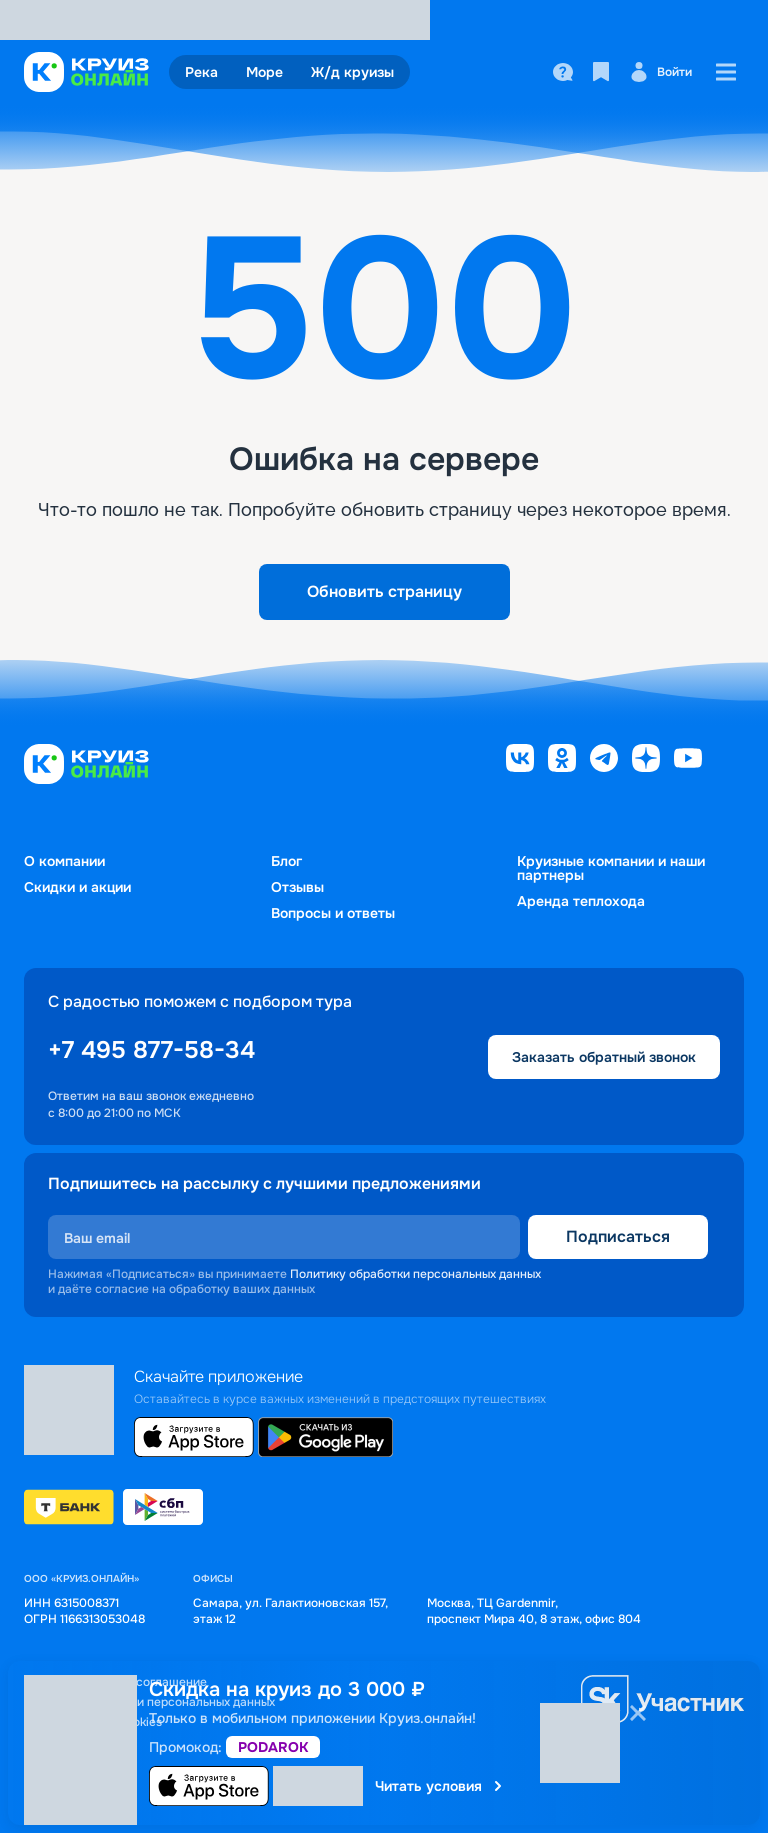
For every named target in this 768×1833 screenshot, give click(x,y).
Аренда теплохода (581, 901)
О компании (64, 861)
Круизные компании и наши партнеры (611, 868)
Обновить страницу (384, 591)
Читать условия (440, 1786)
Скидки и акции (77, 887)
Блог (286, 861)
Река (201, 72)
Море (264, 72)
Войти (660, 72)
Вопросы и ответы (333, 913)
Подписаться (618, 1236)
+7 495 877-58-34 (151, 1050)
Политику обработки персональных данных (415, 1274)
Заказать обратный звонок (604, 1057)
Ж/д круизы (352, 72)
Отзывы (297, 887)
